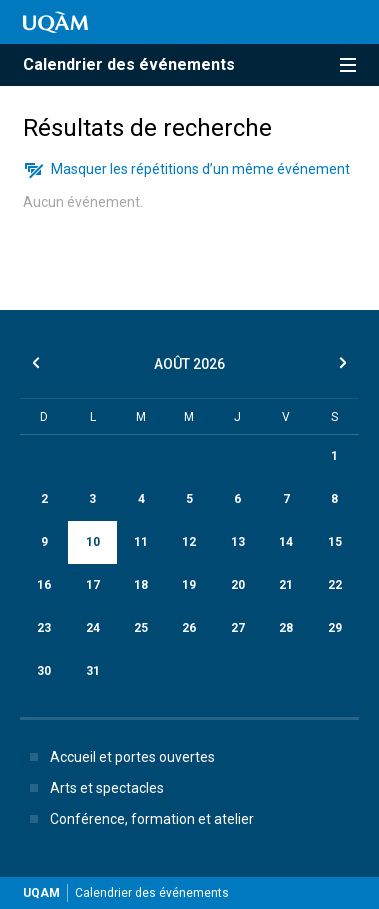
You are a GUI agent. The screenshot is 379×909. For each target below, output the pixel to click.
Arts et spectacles (93, 788)
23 (44, 628)
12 (189, 542)
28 (286, 628)
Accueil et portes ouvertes (118, 757)
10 (93, 542)
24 (93, 628)
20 (238, 585)
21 (286, 585)
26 (189, 628)
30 (44, 671)
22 (335, 585)
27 (238, 628)
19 (189, 585)
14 (286, 542)
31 (93, 671)
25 (141, 628)
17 (93, 585)
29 (335, 628)
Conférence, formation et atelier (138, 819)
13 (238, 542)
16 (44, 585)
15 (335, 542)
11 (141, 542)
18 (141, 585)
